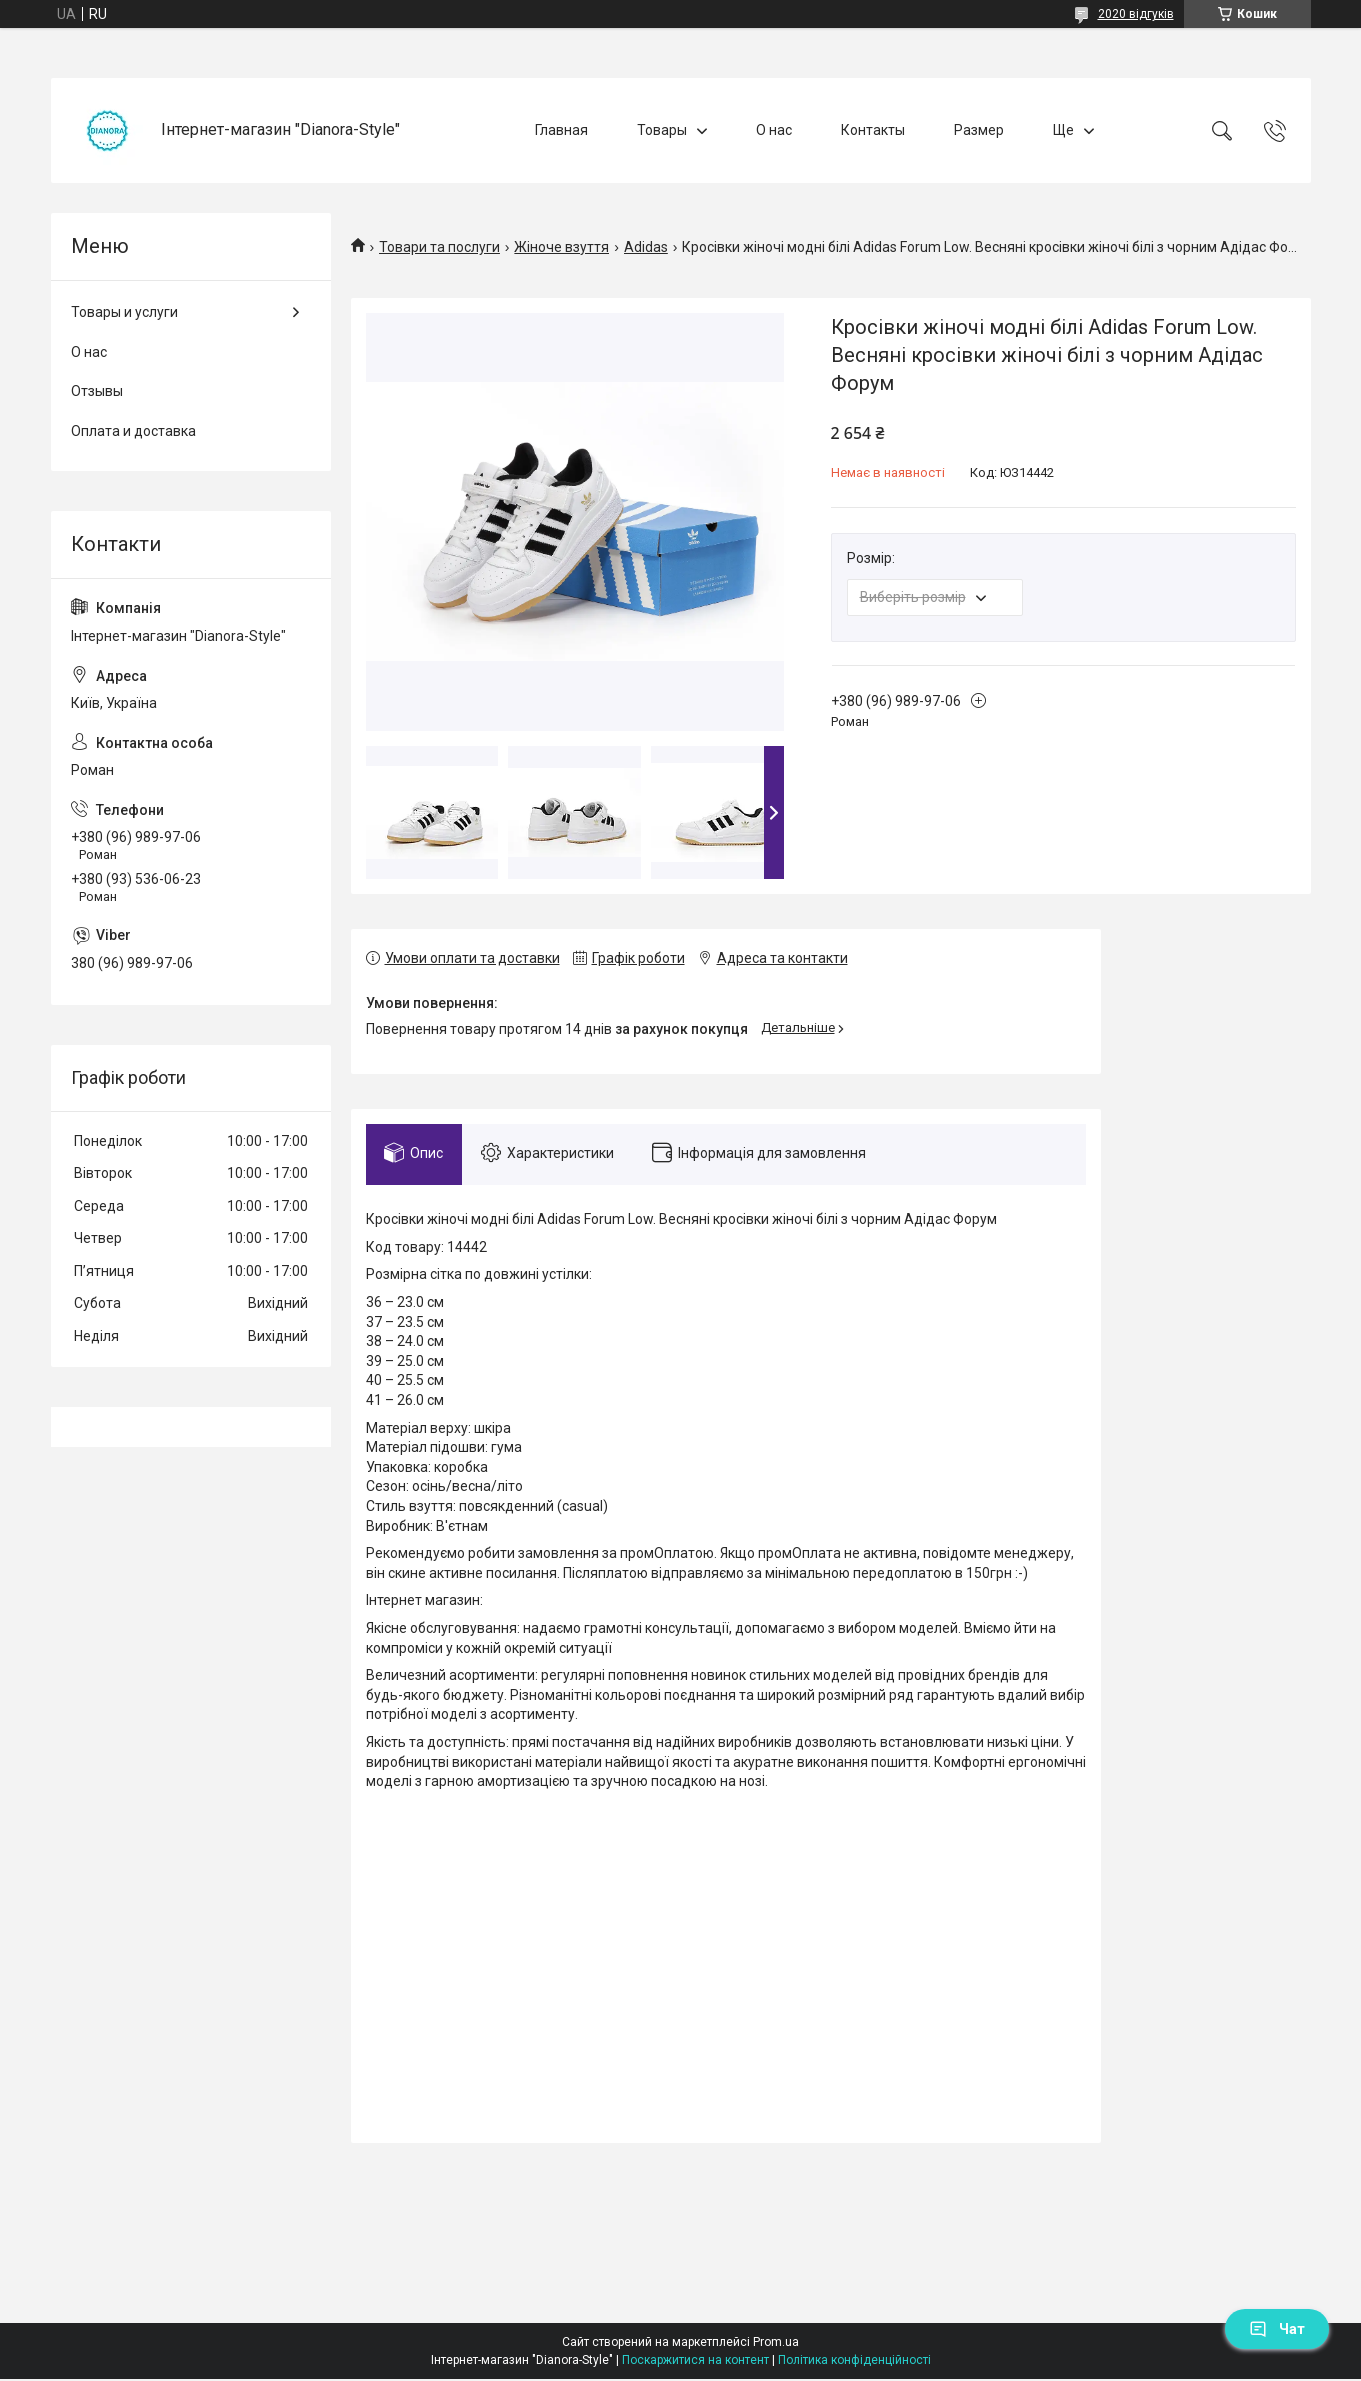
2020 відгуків (1136, 14)
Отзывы (97, 391)
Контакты (873, 130)
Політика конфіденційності (854, 2362)
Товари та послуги (439, 247)
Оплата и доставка (133, 431)
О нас (774, 130)
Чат (1277, 2329)
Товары (662, 130)
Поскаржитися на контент (695, 2362)
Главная (561, 130)
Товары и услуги (124, 312)
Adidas (646, 247)
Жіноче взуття (561, 247)
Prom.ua (776, 2344)
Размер (979, 130)
